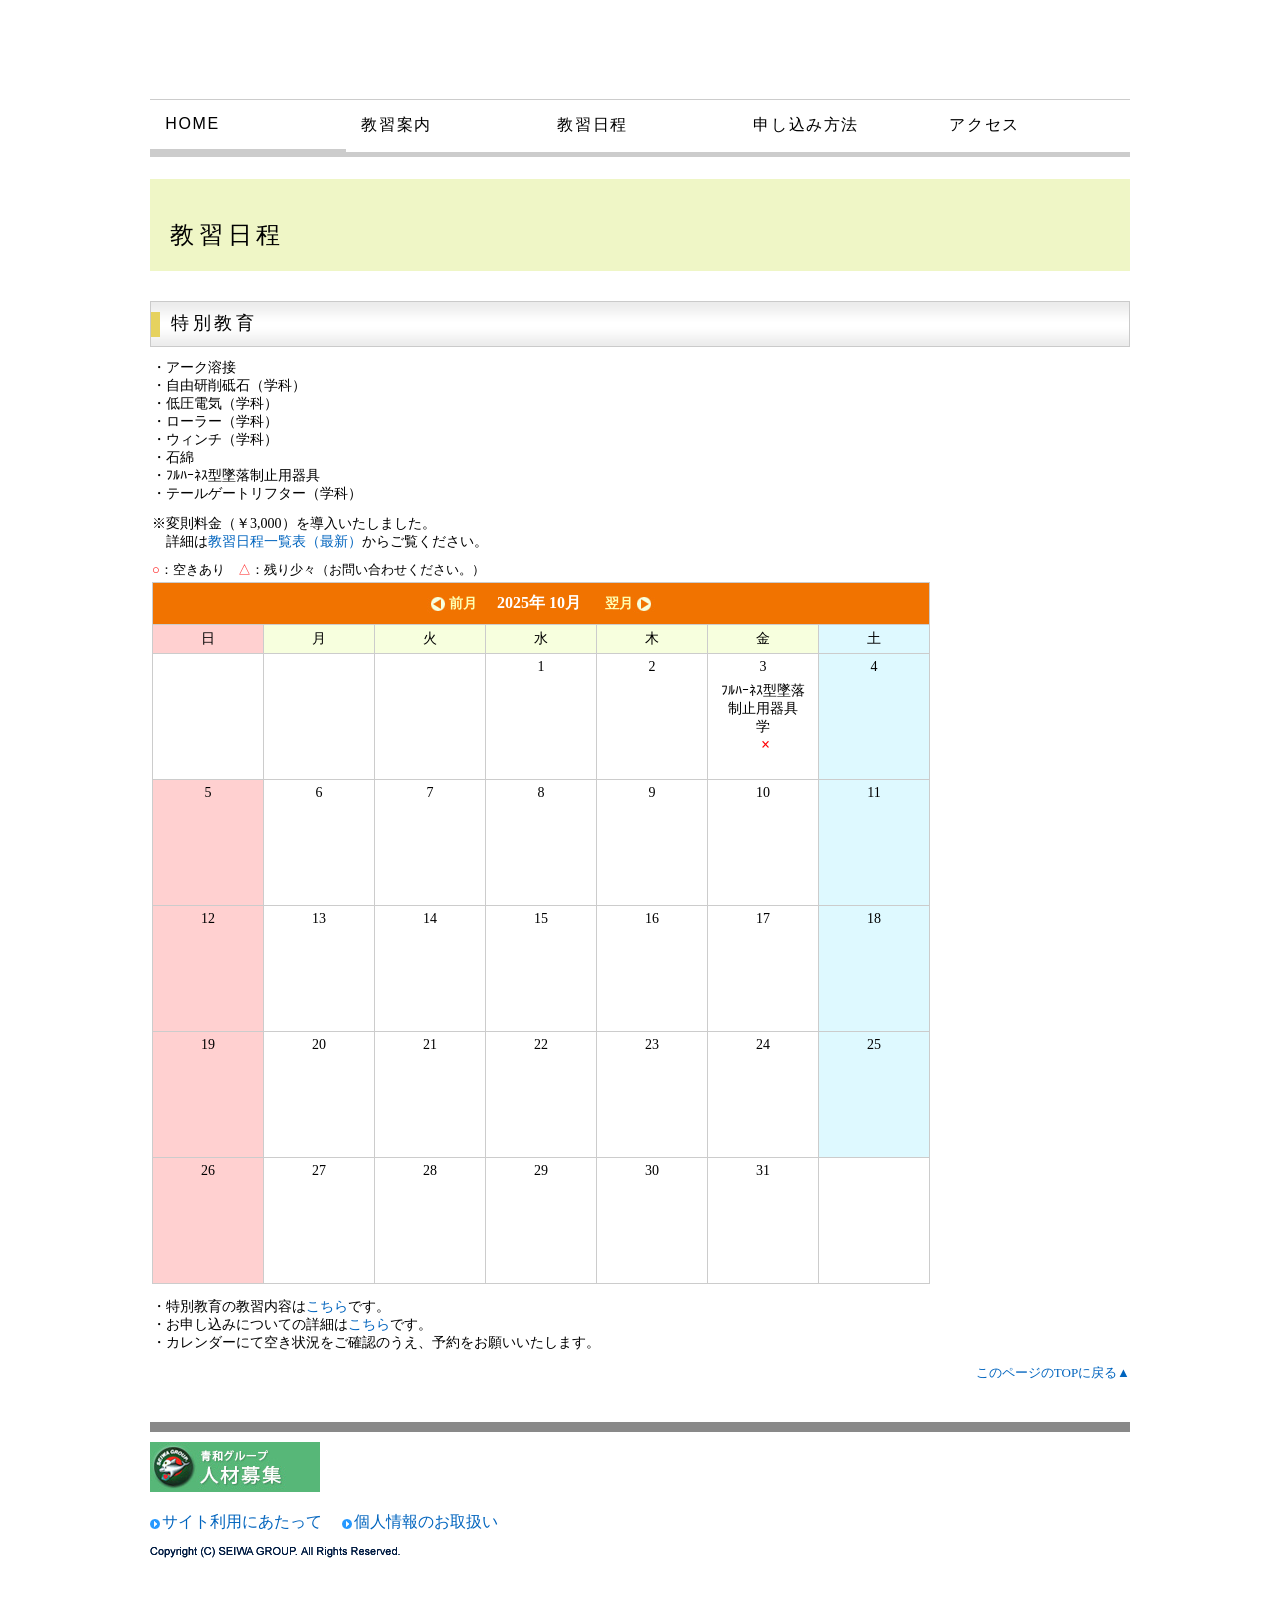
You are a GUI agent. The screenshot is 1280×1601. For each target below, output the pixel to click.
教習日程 (592, 124)
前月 (452, 603)
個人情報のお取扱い (426, 1521)
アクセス (984, 124)
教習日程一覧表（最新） (285, 541)
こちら (327, 1306)
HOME (192, 123)
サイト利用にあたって (242, 1521)
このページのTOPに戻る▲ (1053, 1372)
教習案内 (396, 124)
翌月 (630, 603)
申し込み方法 (806, 124)
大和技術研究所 (294, 48)
